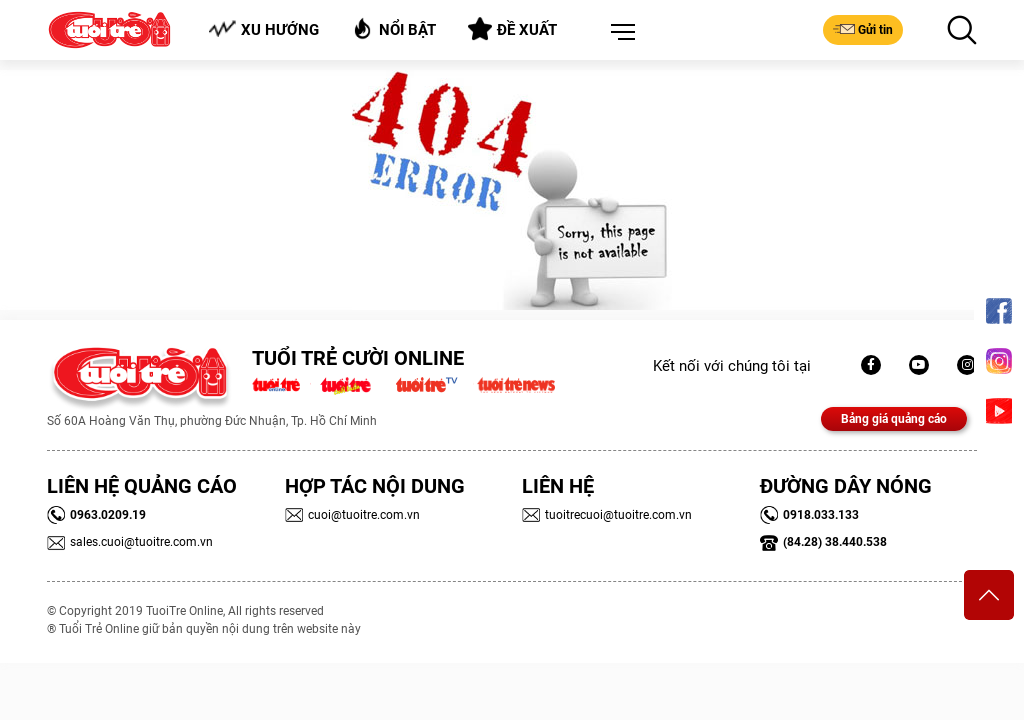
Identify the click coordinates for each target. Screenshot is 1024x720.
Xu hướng (263, 29)
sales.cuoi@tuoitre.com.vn (130, 542)
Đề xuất (512, 29)
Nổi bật (393, 28)
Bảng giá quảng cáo (894, 419)
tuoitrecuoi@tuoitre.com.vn (607, 515)
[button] (619, 33)
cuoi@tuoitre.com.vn (352, 515)
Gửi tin (863, 29)
